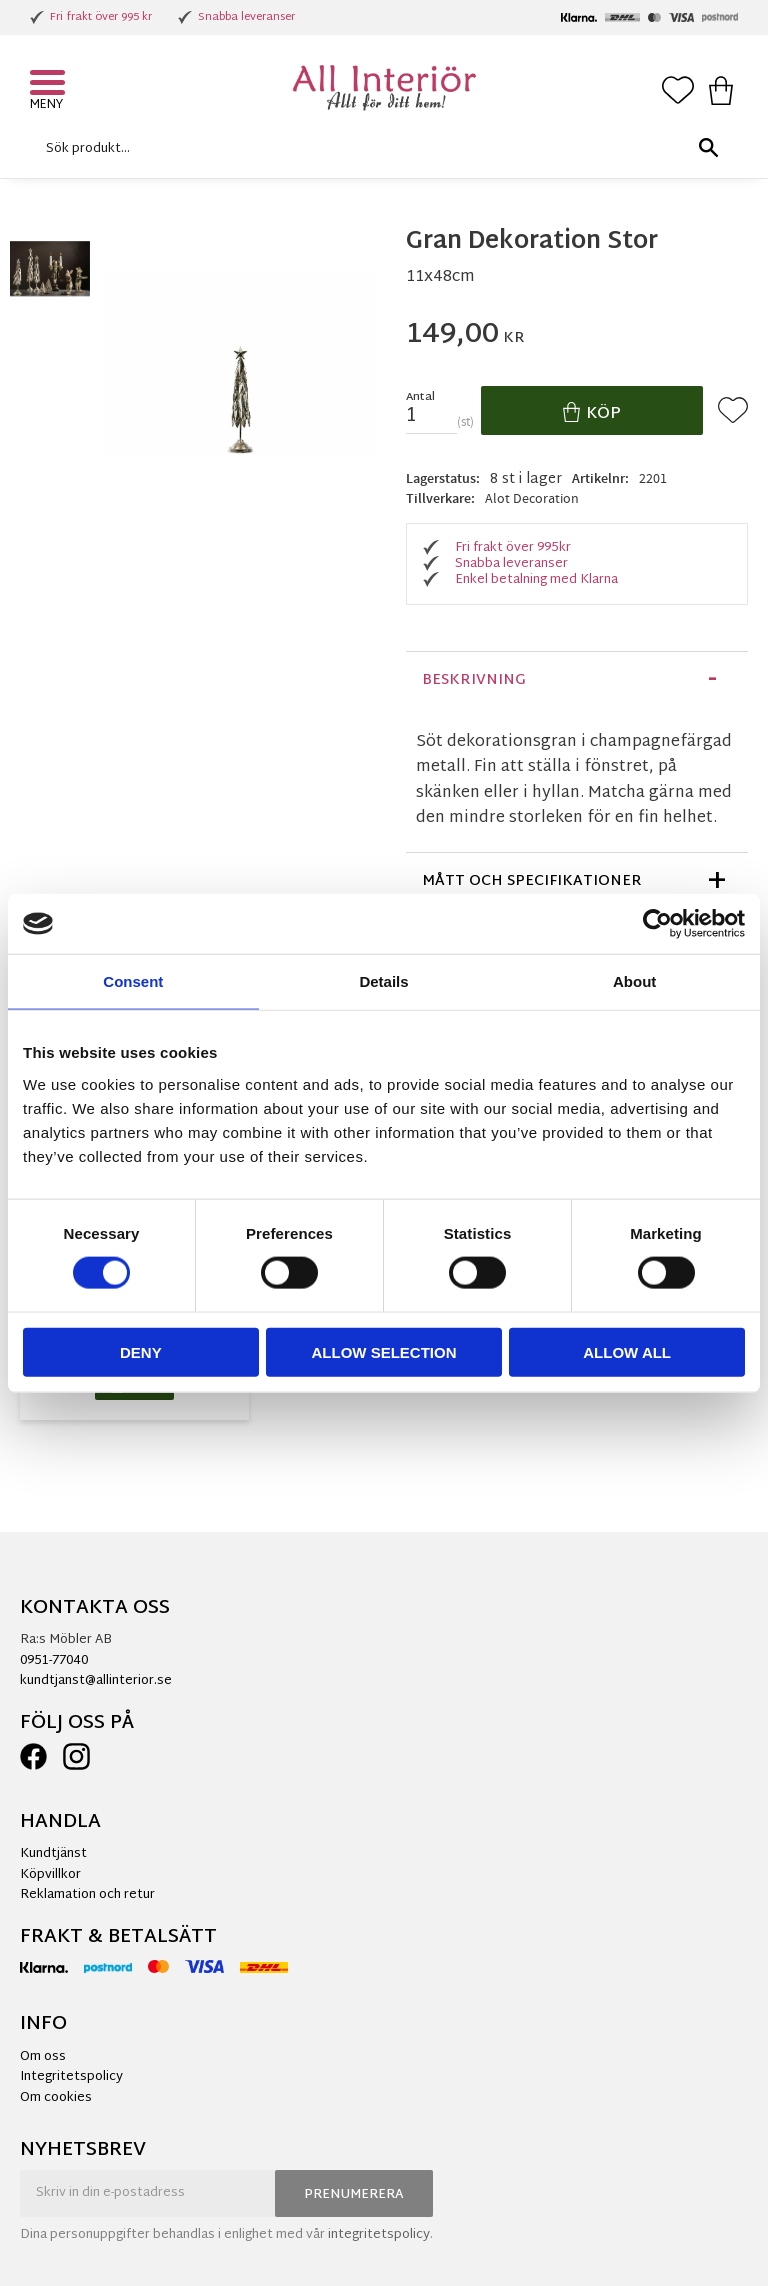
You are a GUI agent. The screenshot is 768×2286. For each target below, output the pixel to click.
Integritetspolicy (71, 2077)
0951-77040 (54, 1661)
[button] (50, 85)
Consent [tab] (133, 981)
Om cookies (56, 2098)
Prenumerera (354, 2195)
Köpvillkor (50, 1875)
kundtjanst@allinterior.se (96, 1681)
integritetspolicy (379, 2235)
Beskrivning (474, 680)
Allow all (627, 1351)
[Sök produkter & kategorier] (379, 148)
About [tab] (634, 981)
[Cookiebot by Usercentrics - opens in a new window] (657, 924)
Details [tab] (383, 981)
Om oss (43, 2057)
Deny (141, 1351)
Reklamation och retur (87, 1895)
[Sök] (708, 148)
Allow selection (383, 1351)
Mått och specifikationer (532, 881)
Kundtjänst (53, 1854)
